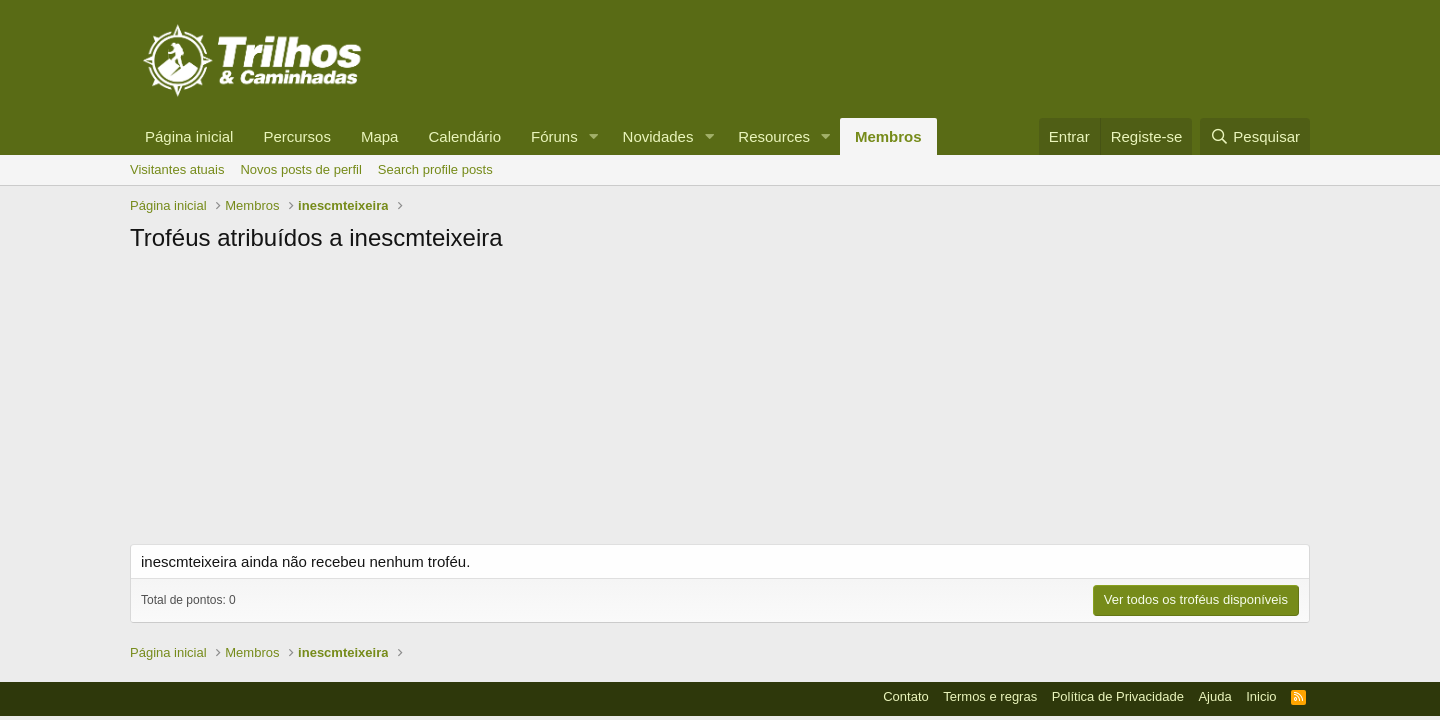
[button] (594, 136)
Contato (906, 696)
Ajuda (1214, 696)
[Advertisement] (720, 404)
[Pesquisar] (1255, 136)
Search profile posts (435, 169)
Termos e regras (990, 696)
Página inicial (189, 136)
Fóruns (554, 136)
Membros (888, 136)
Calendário (464, 136)
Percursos (297, 136)
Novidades (658, 136)
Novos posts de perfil (300, 169)
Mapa (380, 136)
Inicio (1261, 696)
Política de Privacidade (1118, 696)
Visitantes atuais (177, 169)
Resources (774, 136)
